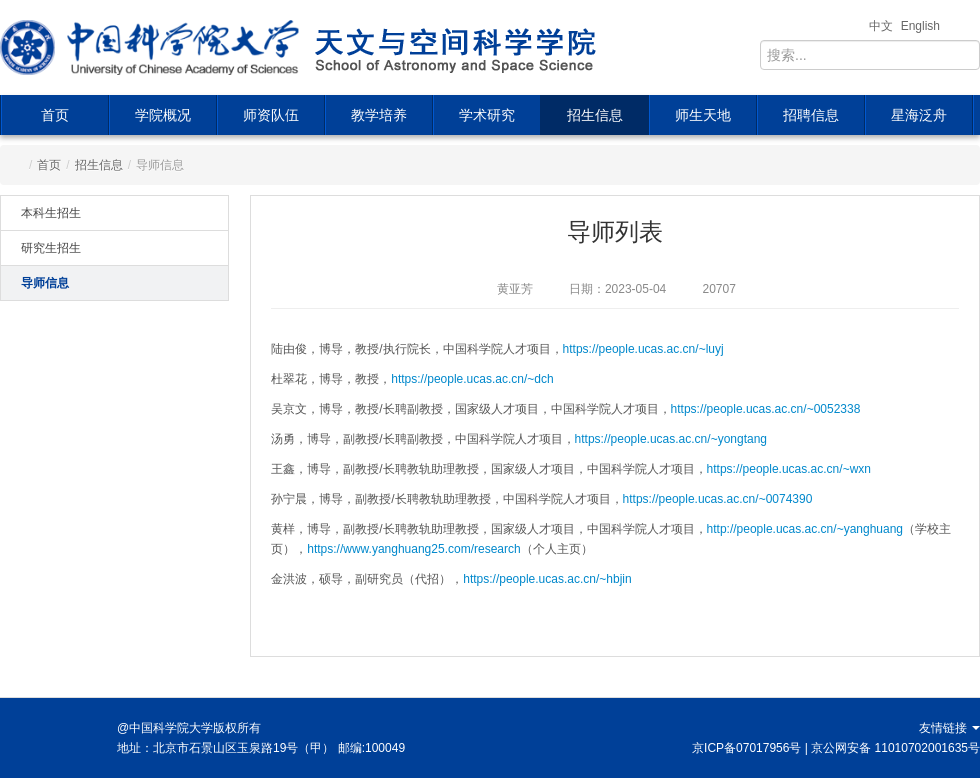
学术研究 (487, 115)
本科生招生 (51, 213)
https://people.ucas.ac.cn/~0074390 (718, 499)
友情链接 (949, 728)
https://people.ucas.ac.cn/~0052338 (766, 409)
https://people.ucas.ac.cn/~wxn (789, 469)
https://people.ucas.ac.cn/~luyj (643, 349)
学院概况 (163, 115)
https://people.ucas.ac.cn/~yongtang (671, 439)
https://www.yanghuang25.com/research (413, 549)
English (920, 26)
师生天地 (703, 115)
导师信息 (45, 283)
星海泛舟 (919, 115)
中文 (881, 26)
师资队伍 (271, 115)
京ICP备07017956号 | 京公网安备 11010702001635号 (836, 748)
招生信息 (595, 115)
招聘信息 (811, 115)
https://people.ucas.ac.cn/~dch (472, 379)
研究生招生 (51, 248)
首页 (55, 115)
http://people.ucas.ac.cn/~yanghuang (805, 529)
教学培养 (379, 115)
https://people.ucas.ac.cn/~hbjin (547, 579)
